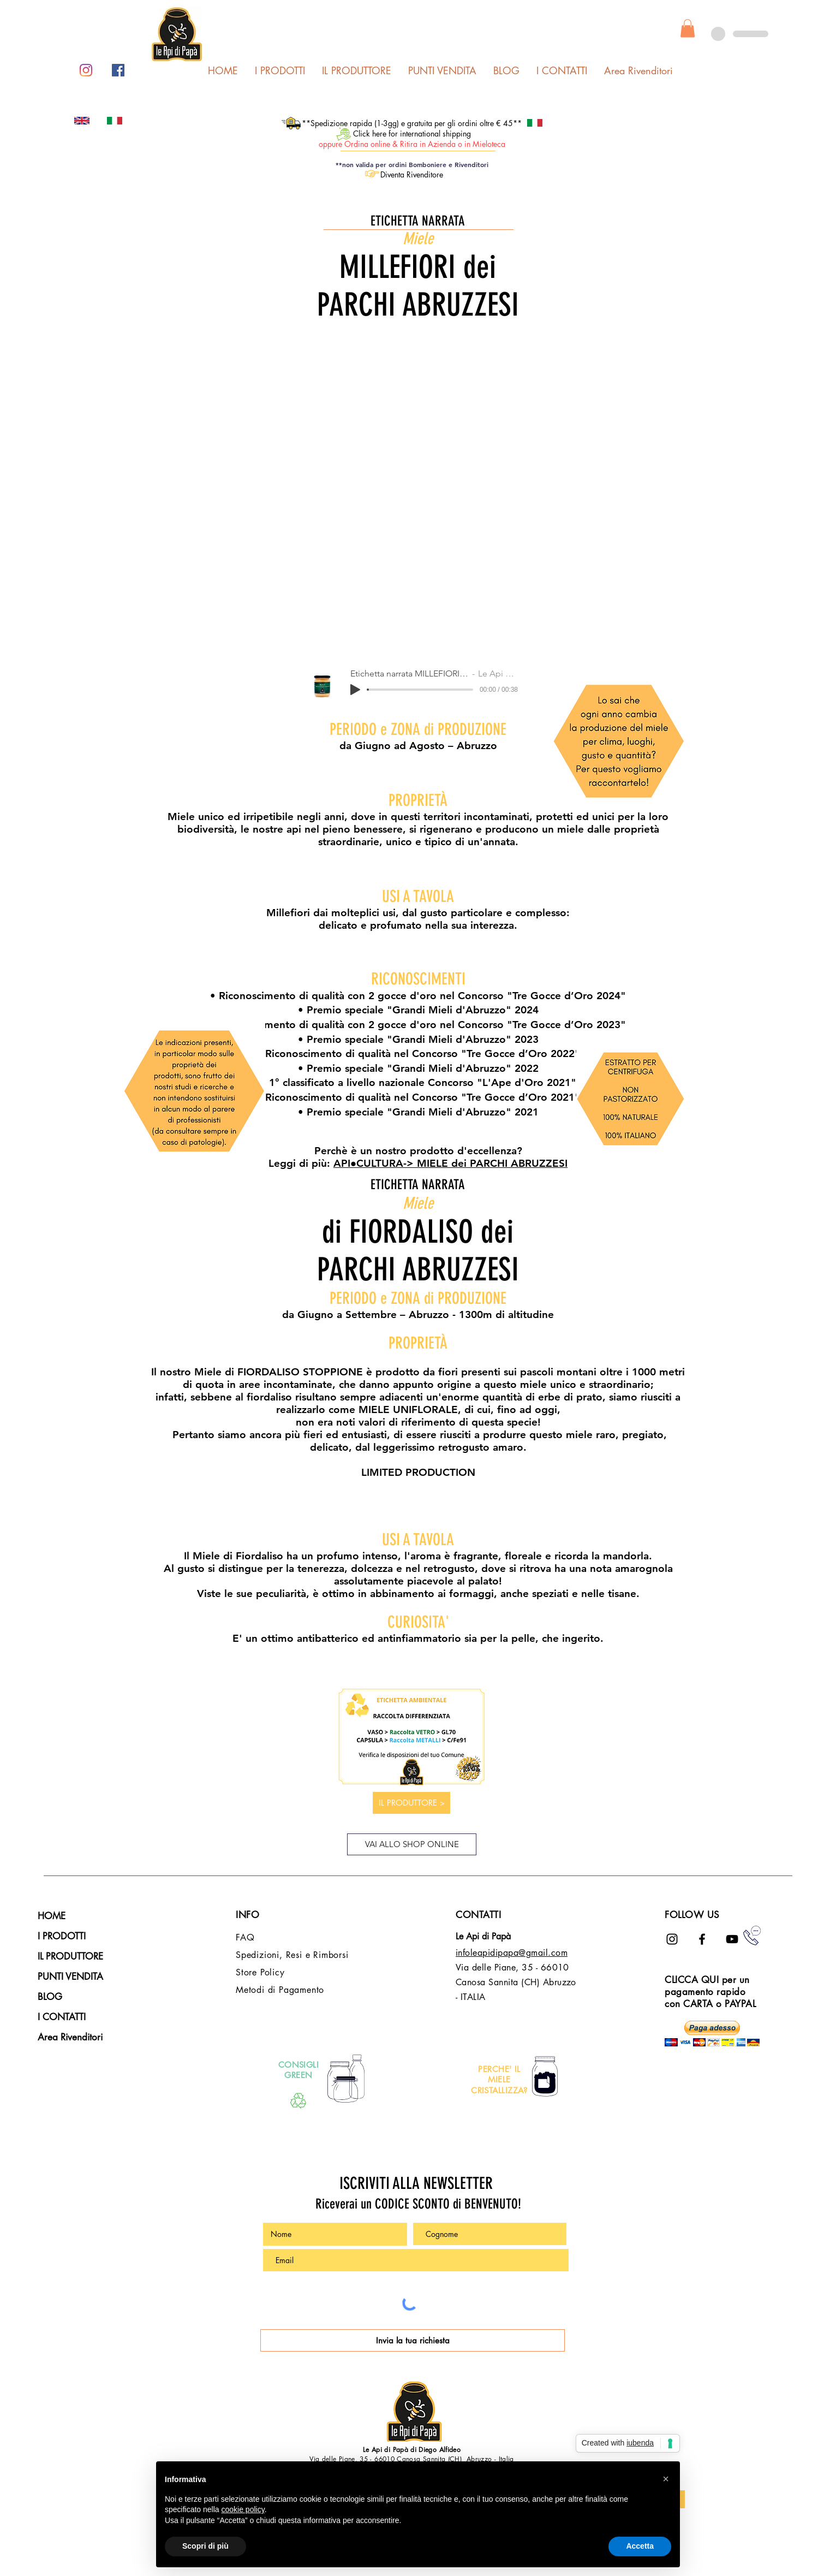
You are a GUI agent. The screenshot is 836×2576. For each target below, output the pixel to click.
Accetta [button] (640, 2546)
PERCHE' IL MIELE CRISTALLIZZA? (499, 2080)
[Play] (355, 689)
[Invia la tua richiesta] (412, 2340)
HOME (51, 1916)
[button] (687, 28)
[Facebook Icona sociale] (118, 70)
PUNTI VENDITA (70, 1976)
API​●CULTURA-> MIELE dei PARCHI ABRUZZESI (450, 1163)
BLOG (50, 1997)
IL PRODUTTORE (70, 1956)
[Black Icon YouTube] (732, 1939)
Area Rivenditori (70, 2037)
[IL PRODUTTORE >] (411, 1803)
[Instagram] (86, 70)
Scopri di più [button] (205, 2546)
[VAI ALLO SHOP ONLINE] (411, 1844)
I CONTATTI (62, 2017)
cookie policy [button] (243, 2509)
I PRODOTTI (62, 1936)
